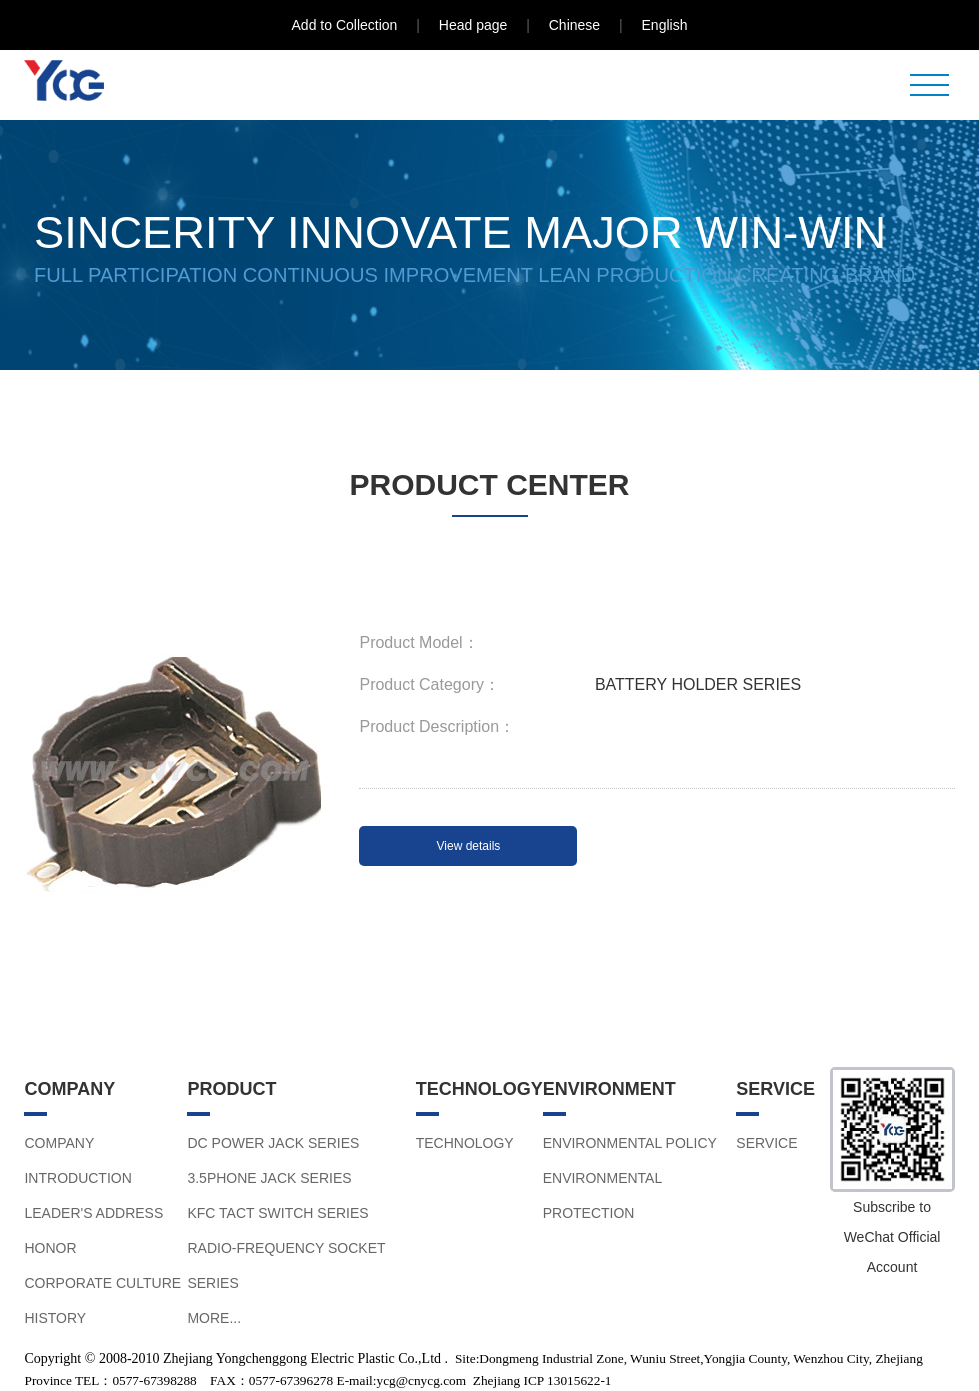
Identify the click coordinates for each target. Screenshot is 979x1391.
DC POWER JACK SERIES (273, 1143)
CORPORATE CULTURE (102, 1283)
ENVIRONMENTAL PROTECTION (602, 1195)
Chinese (574, 24)
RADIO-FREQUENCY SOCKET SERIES (286, 1265)
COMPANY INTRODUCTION (77, 1160)
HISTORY (55, 1318)
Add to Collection (345, 24)
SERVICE (766, 1143)
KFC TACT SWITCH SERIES (277, 1213)
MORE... (214, 1318)
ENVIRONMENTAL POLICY (630, 1143)
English (665, 24)
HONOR (50, 1248)
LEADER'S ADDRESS (93, 1213)
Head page (473, 24)
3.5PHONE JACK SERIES (269, 1178)
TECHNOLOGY (465, 1143)
